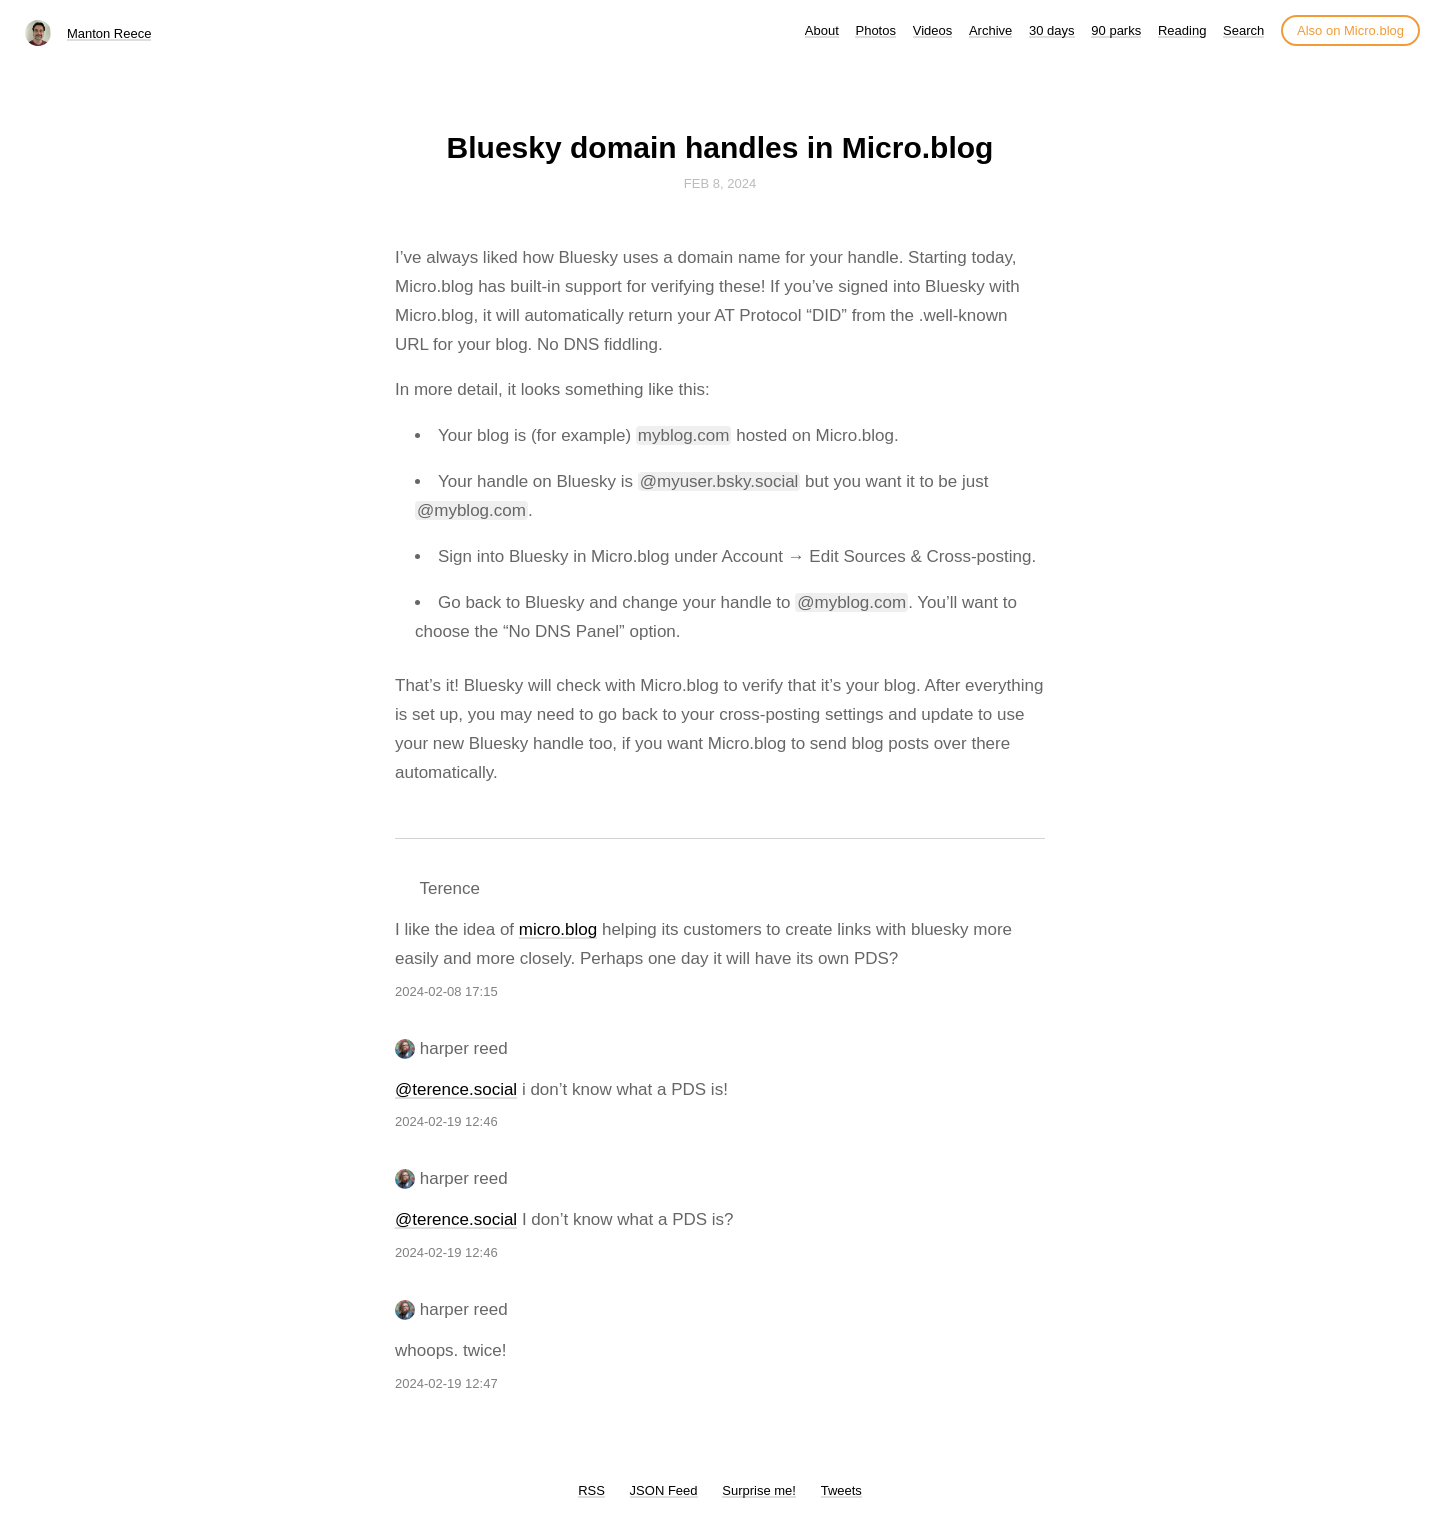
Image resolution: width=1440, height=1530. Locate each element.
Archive (990, 30)
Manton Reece (109, 33)
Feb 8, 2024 (720, 183)
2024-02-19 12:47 (446, 1383)
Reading (1182, 30)
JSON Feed (664, 1490)
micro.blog (558, 929)
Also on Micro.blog (1350, 30)
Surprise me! (759, 1490)
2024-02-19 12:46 (446, 1121)
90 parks (1116, 30)
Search (1243, 30)
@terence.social (456, 1089)
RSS (591, 1490)
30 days (1052, 30)
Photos (875, 30)
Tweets (841, 1490)
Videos (933, 30)
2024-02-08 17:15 (446, 991)
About (822, 30)
